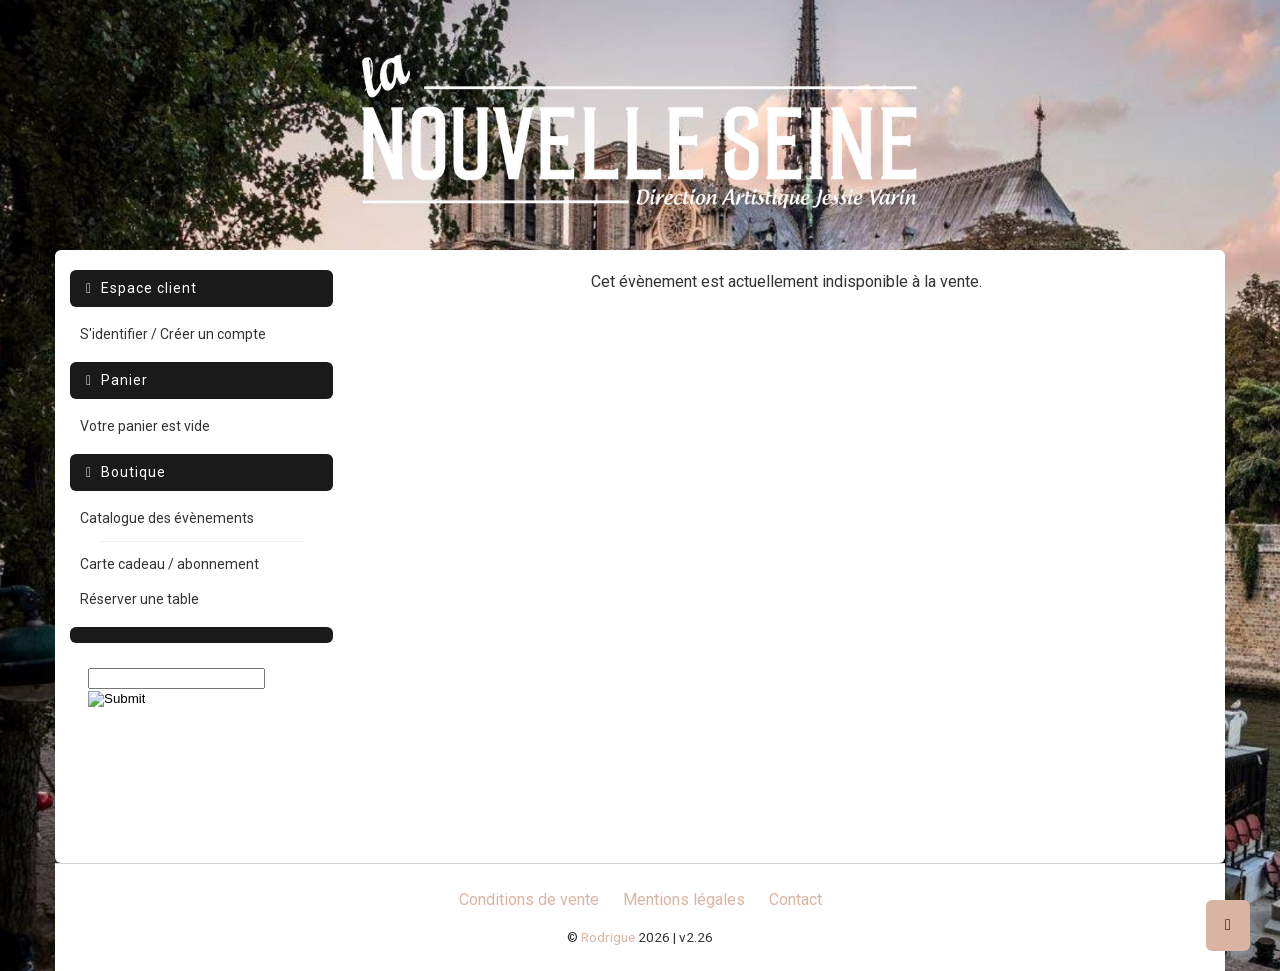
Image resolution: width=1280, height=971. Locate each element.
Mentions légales (684, 899)
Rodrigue (608, 937)
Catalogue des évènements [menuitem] (167, 518)
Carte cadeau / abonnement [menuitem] (169, 564)
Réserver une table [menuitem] (139, 599)
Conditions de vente (529, 899)
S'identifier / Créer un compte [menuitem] (173, 334)
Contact (795, 899)
